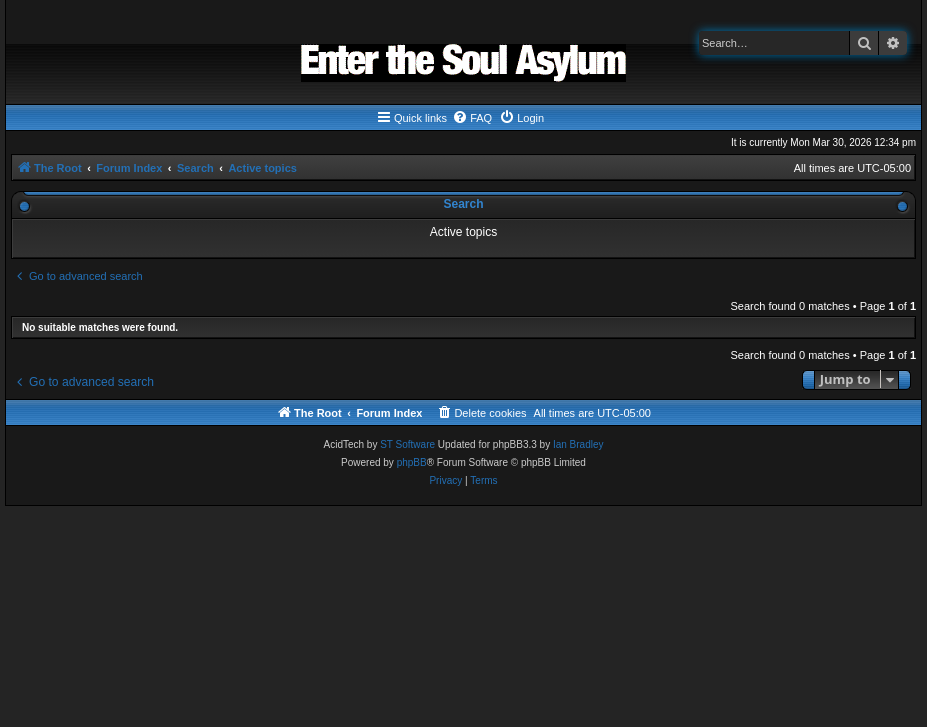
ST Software (407, 444)
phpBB (412, 462)
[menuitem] (472, 118)
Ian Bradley (578, 444)
